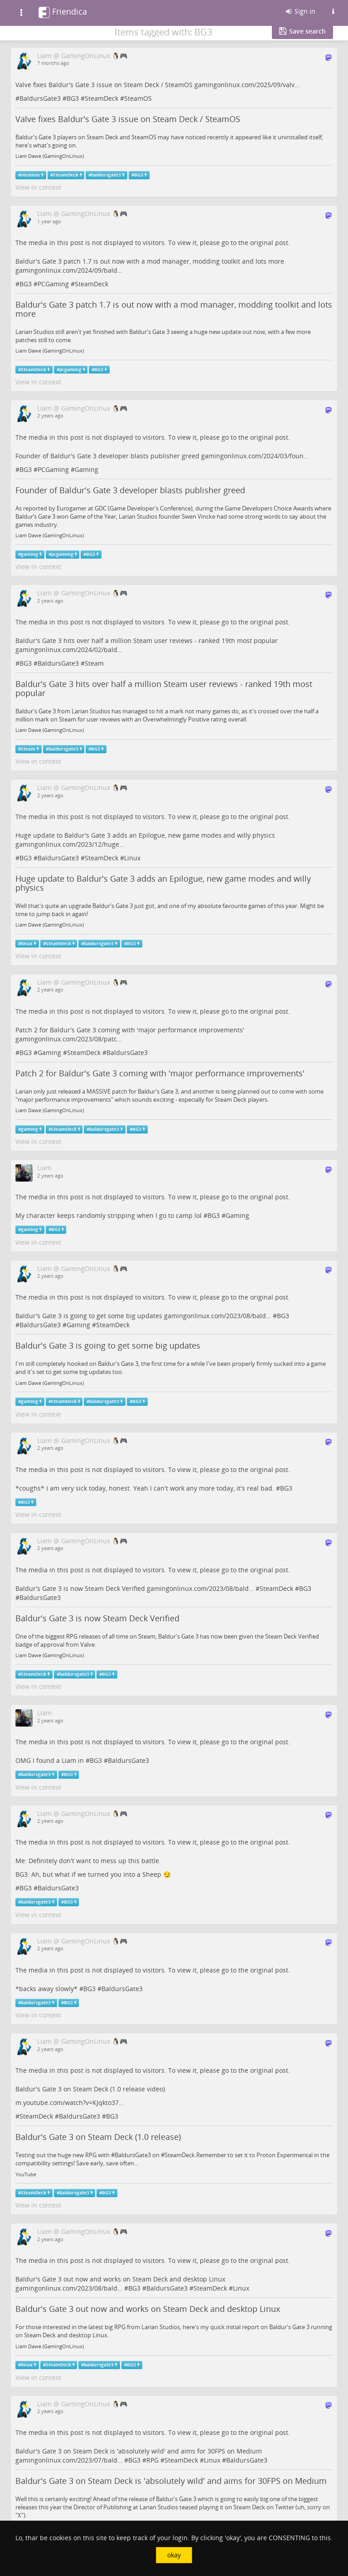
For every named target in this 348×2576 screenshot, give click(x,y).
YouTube (25, 2174)
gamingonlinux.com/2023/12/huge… (69, 844)
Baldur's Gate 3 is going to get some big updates (107, 1345)
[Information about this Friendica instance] (333, 11)
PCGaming (53, 284)
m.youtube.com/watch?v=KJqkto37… (69, 2102)
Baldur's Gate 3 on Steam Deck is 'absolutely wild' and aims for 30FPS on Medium (171, 2480)
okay (174, 2555)
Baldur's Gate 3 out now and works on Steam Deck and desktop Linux (147, 2308)
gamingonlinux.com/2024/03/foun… (255, 455)
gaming (29, 554)
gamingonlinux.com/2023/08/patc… (68, 1039)
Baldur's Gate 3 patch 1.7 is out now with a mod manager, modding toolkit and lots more (173, 309)
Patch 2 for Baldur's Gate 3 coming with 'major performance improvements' (159, 1073)
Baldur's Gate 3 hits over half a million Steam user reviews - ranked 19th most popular (163, 688)
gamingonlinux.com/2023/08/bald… (217, 1315)
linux (27, 944)
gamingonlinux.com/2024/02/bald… (68, 649)
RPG (152, 2460)
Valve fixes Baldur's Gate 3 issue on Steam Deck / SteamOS (127, 118)
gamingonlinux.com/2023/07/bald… (68, 2460)
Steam (94, 663)
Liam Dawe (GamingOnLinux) (49, 156)
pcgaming (70, 370)
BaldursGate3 (40, 98)
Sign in (300, 11)
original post (269, 242)
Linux (132, 858)
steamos (30, 175)
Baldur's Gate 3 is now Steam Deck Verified (97, 1618)
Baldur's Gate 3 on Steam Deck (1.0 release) (98, 2136)
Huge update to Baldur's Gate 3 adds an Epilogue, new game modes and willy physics (163, 883)
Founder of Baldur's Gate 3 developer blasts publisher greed (130, 490)
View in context (38, 187)
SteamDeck (101, 98)
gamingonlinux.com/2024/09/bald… (68, 270)
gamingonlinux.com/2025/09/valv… (247, 84)
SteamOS (138, 98)
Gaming (86, 469)
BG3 (73, 98)
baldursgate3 (106, 175)
